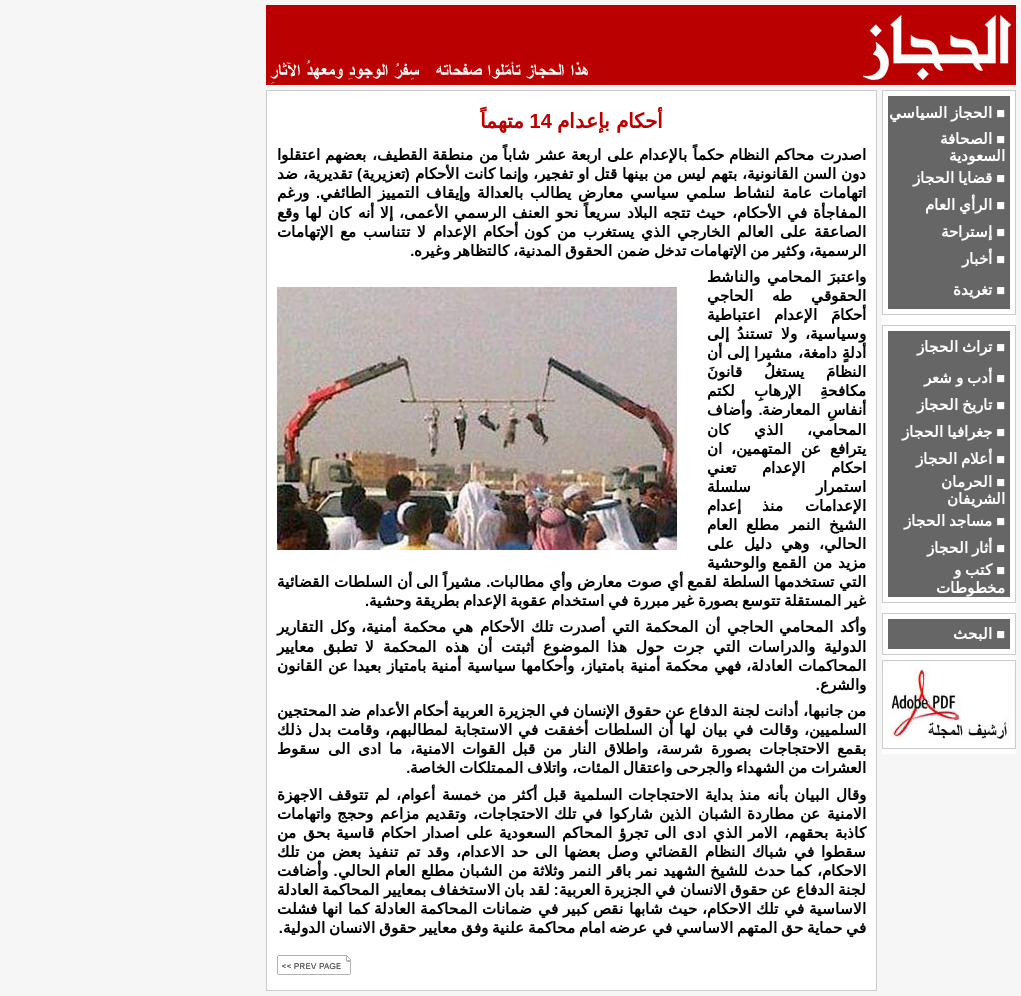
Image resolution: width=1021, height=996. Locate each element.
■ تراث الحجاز (961, 347)
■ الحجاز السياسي (947, 113)
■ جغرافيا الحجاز (953, 432)
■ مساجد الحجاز (954, 521)
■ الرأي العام (965, 205)
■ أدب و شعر (964, 378)
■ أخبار (983, 259)
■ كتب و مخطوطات (970, 578)
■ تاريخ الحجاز (961, 405)
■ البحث (979, 634)
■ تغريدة (979, 290)
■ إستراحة (973, 232)
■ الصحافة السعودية (972, 147)
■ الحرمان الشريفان (973, 490)
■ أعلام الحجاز (960, 459)
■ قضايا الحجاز (959, 178)
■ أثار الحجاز (966, 548)
